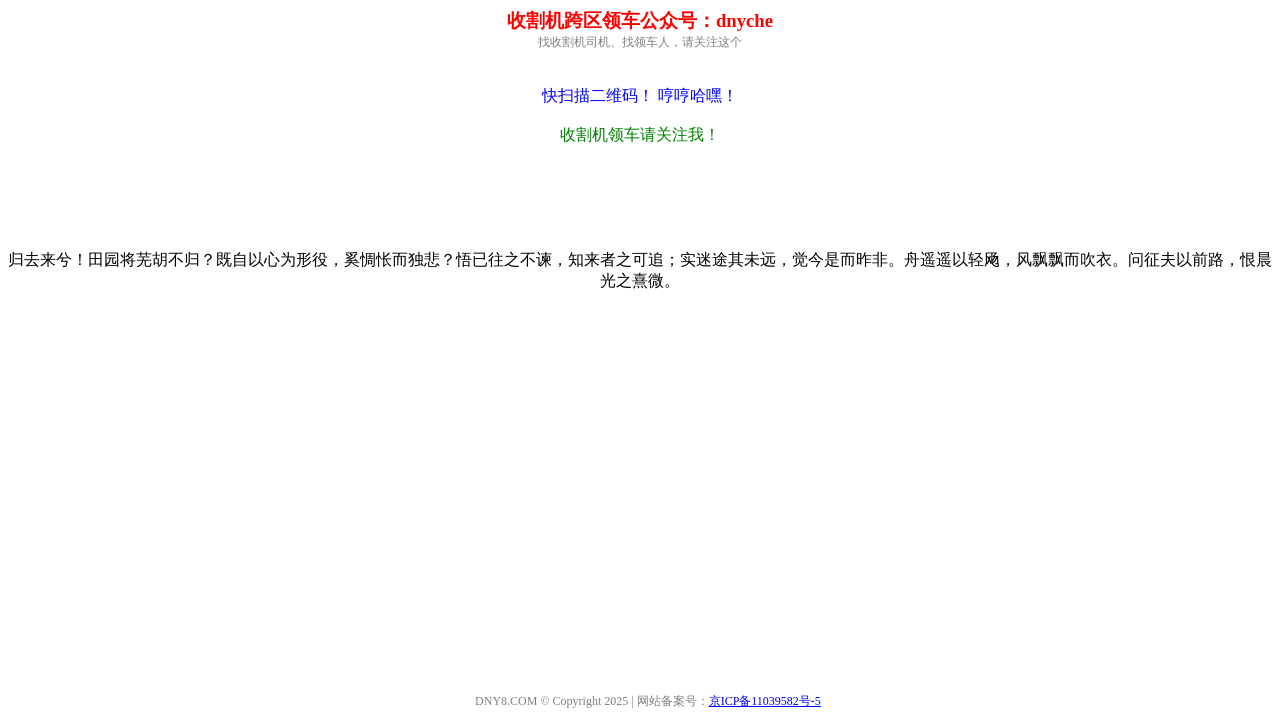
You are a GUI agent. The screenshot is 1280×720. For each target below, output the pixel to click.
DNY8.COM (506, 701)
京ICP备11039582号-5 (765, 701)
